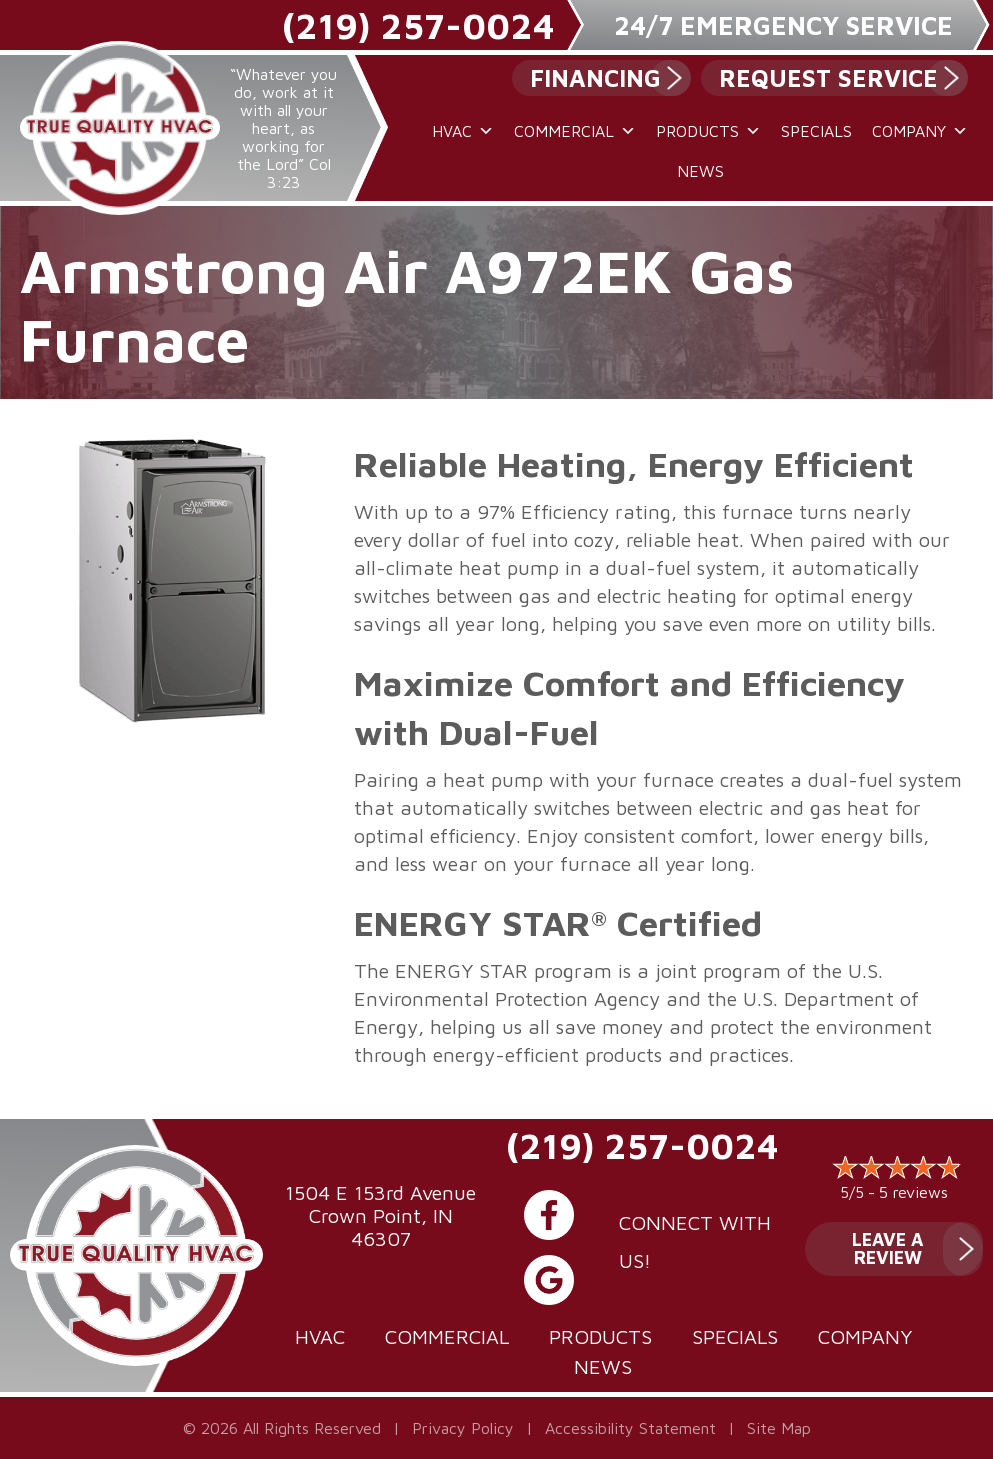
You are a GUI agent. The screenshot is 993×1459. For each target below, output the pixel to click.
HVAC (463, 131)
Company (920, 131)
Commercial (575, 131)
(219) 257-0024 (418, 25)
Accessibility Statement (630, 1428)
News (700, 171)
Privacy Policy (463, 1428)
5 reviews (913, 1192)
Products (708, 131)
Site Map (779, 1428)
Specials (816, 131)
